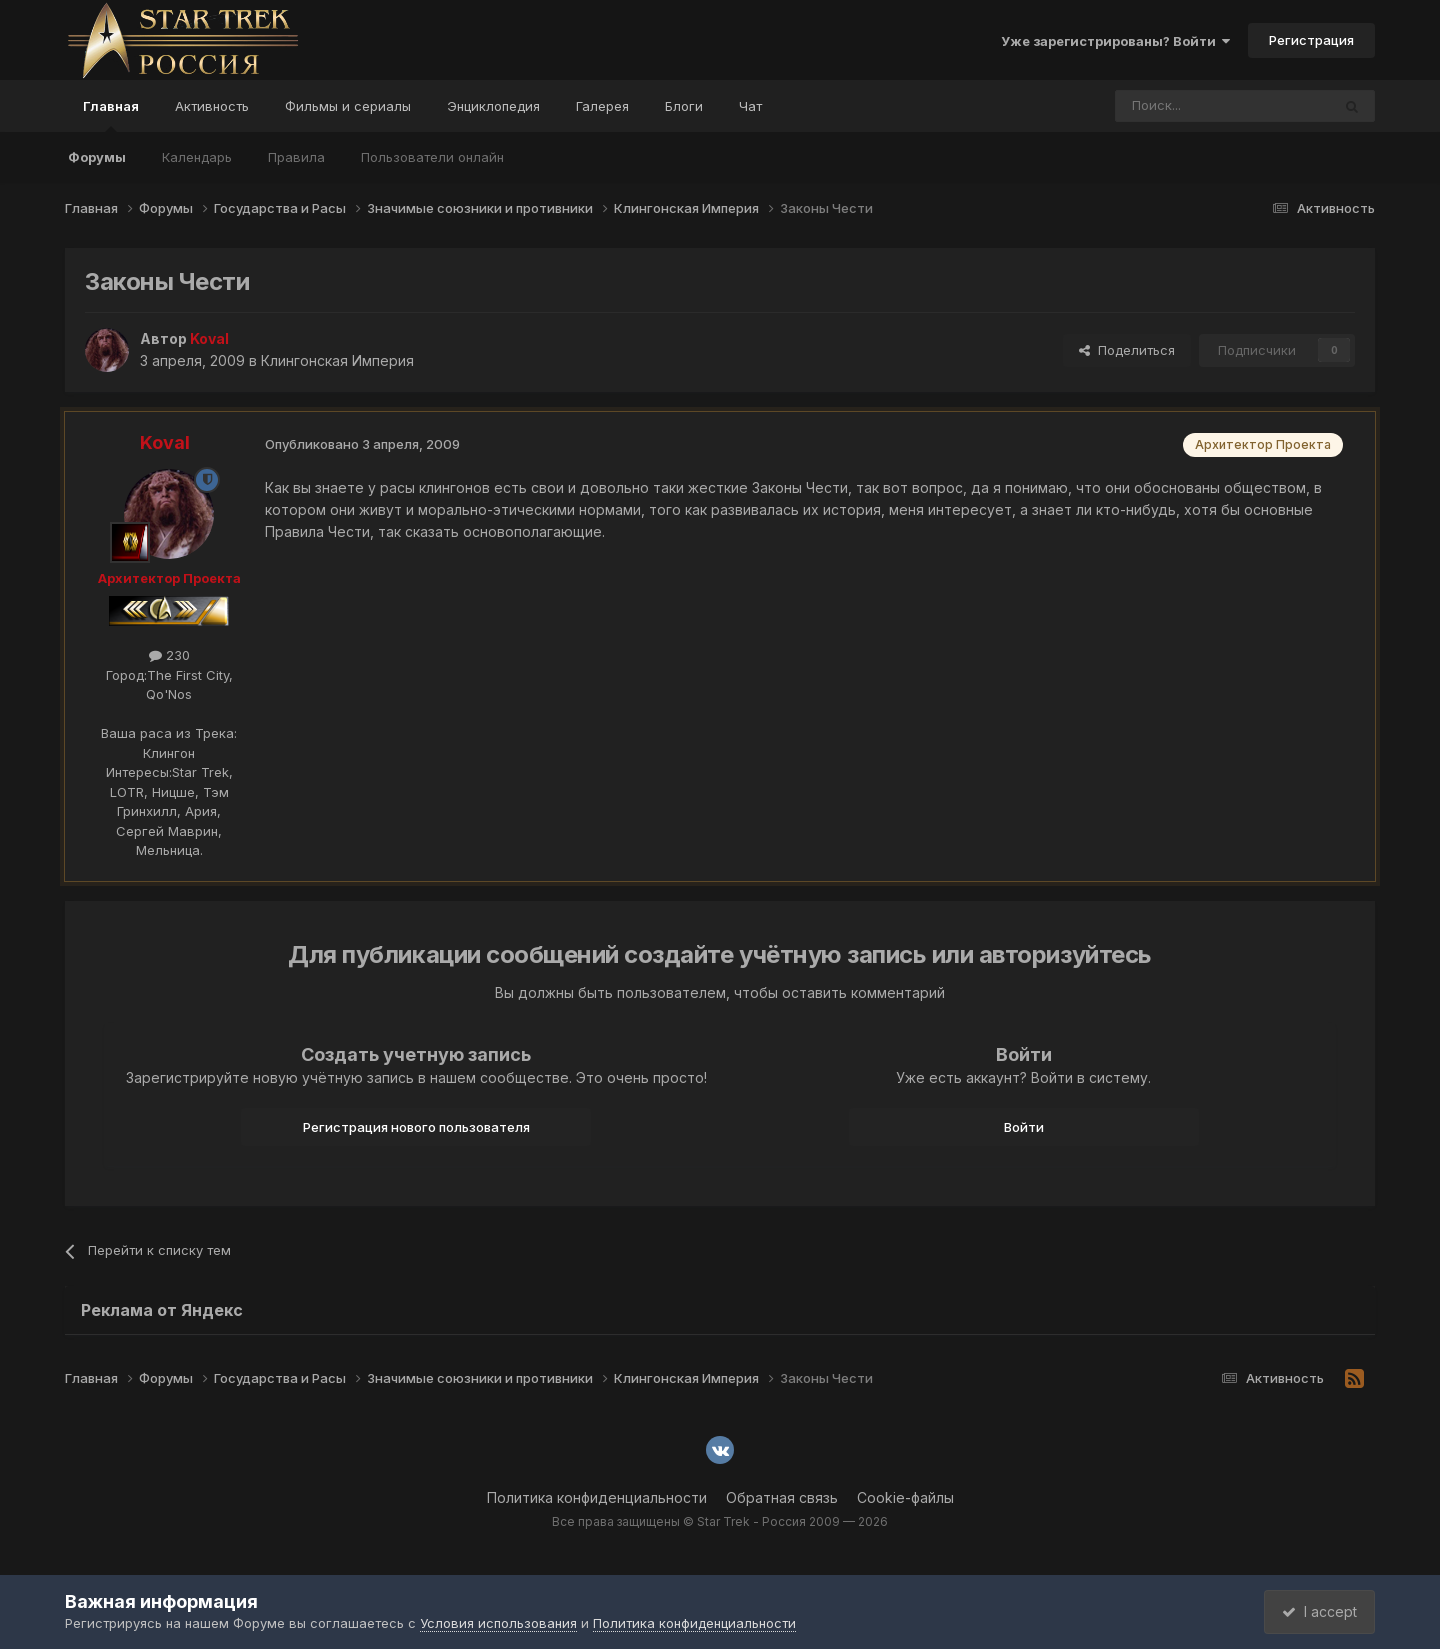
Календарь (197, 157)
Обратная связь (782, 1497)
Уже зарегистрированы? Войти (1115, 41)
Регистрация (1311, 40)
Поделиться (1127, 350)
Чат (750, 106)
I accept (1316, 1611)
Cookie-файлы (905, 1497)
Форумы (97, 157)
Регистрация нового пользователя (416, 1127)
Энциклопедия (493, 106)
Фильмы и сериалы (348, 106)
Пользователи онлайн (432, 157)
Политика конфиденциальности (597, 1497)
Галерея (602, 106)
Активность (212, 106)
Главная (111, 115)
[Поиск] (1177, 106)
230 (169, 655)
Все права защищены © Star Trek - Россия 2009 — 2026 (720, 1521)
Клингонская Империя (337, 360)
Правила (296, 157)
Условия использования (498, 1623)
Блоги (684, 106)
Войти (1024, 1127)
